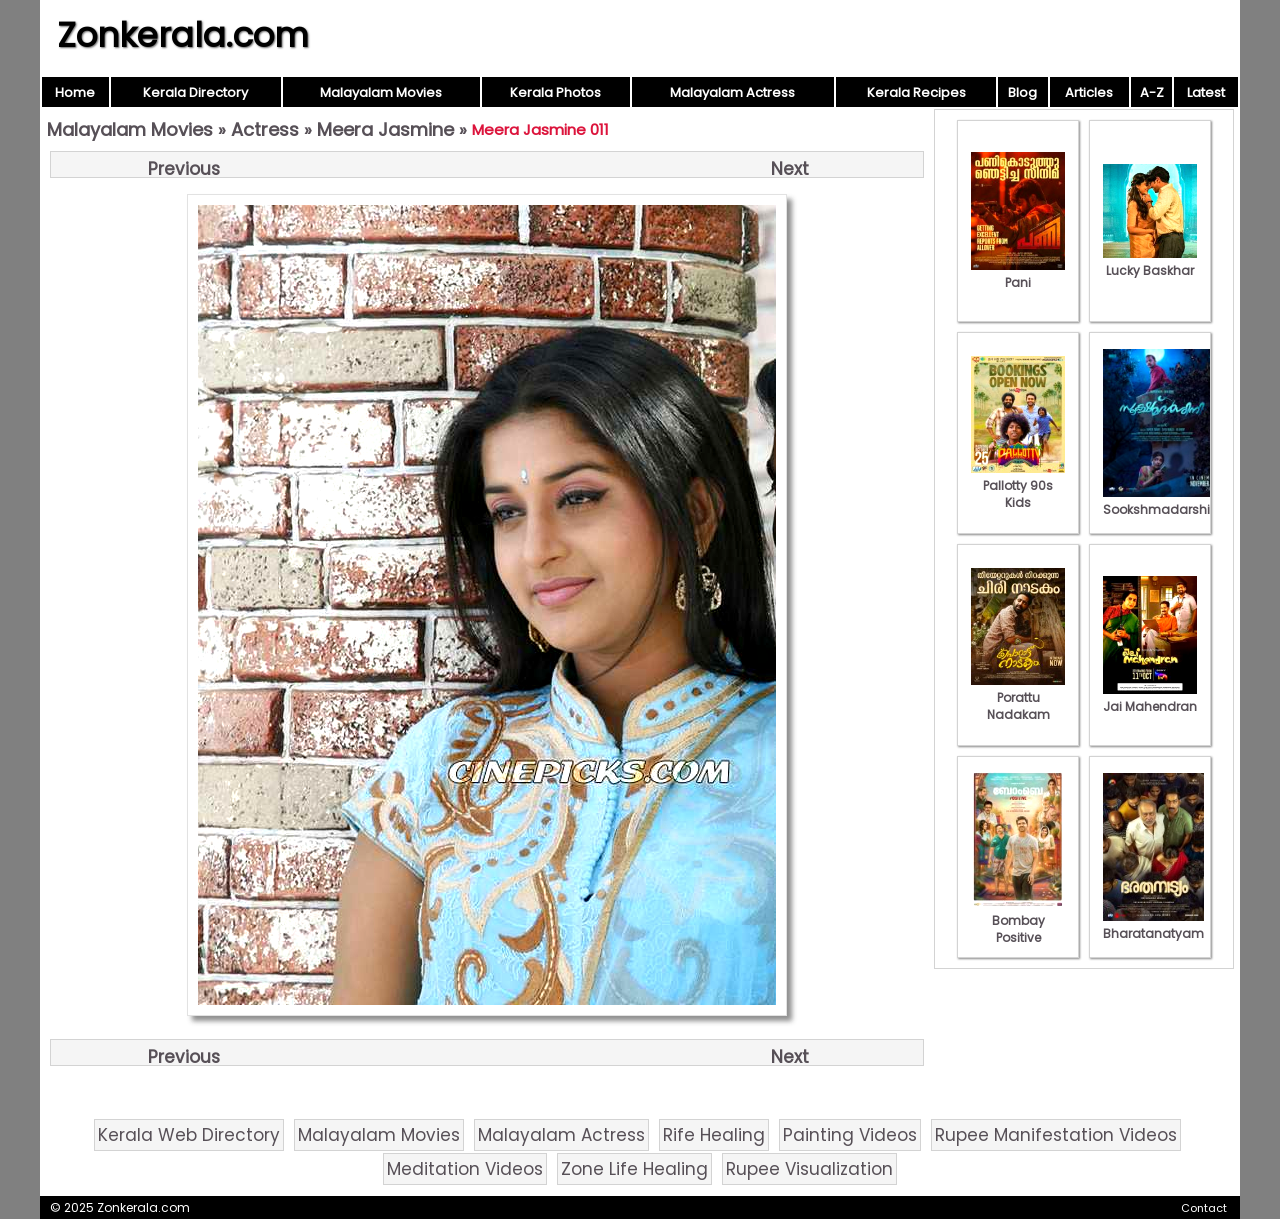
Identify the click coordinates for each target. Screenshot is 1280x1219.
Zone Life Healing (634, 1169)
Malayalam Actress (732, 92)
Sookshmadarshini (1162, 501)
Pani (1018, 274)
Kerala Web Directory (189, 1135)
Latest (1206, 92)
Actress (265, 129)
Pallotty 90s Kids (1018, 485)
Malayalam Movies (381, 92)
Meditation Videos (465, 1169)
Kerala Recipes (916, 92)
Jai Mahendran (1150, 698)
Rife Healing (714, 1135)
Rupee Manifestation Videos (1056, 1135)
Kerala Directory (195, 92)
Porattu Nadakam (1018, 697)
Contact (1204, 1208)
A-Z (1152, 92)
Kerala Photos (555, 92)
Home (75, 92)
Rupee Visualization (809, 1169)
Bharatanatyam (1153, 925)
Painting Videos (850, 1135)
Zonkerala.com (183, 35)
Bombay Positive (1018, 920)
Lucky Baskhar (1150, 262)
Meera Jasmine (385, 129)
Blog (1022, 92)
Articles (1089, 92)
